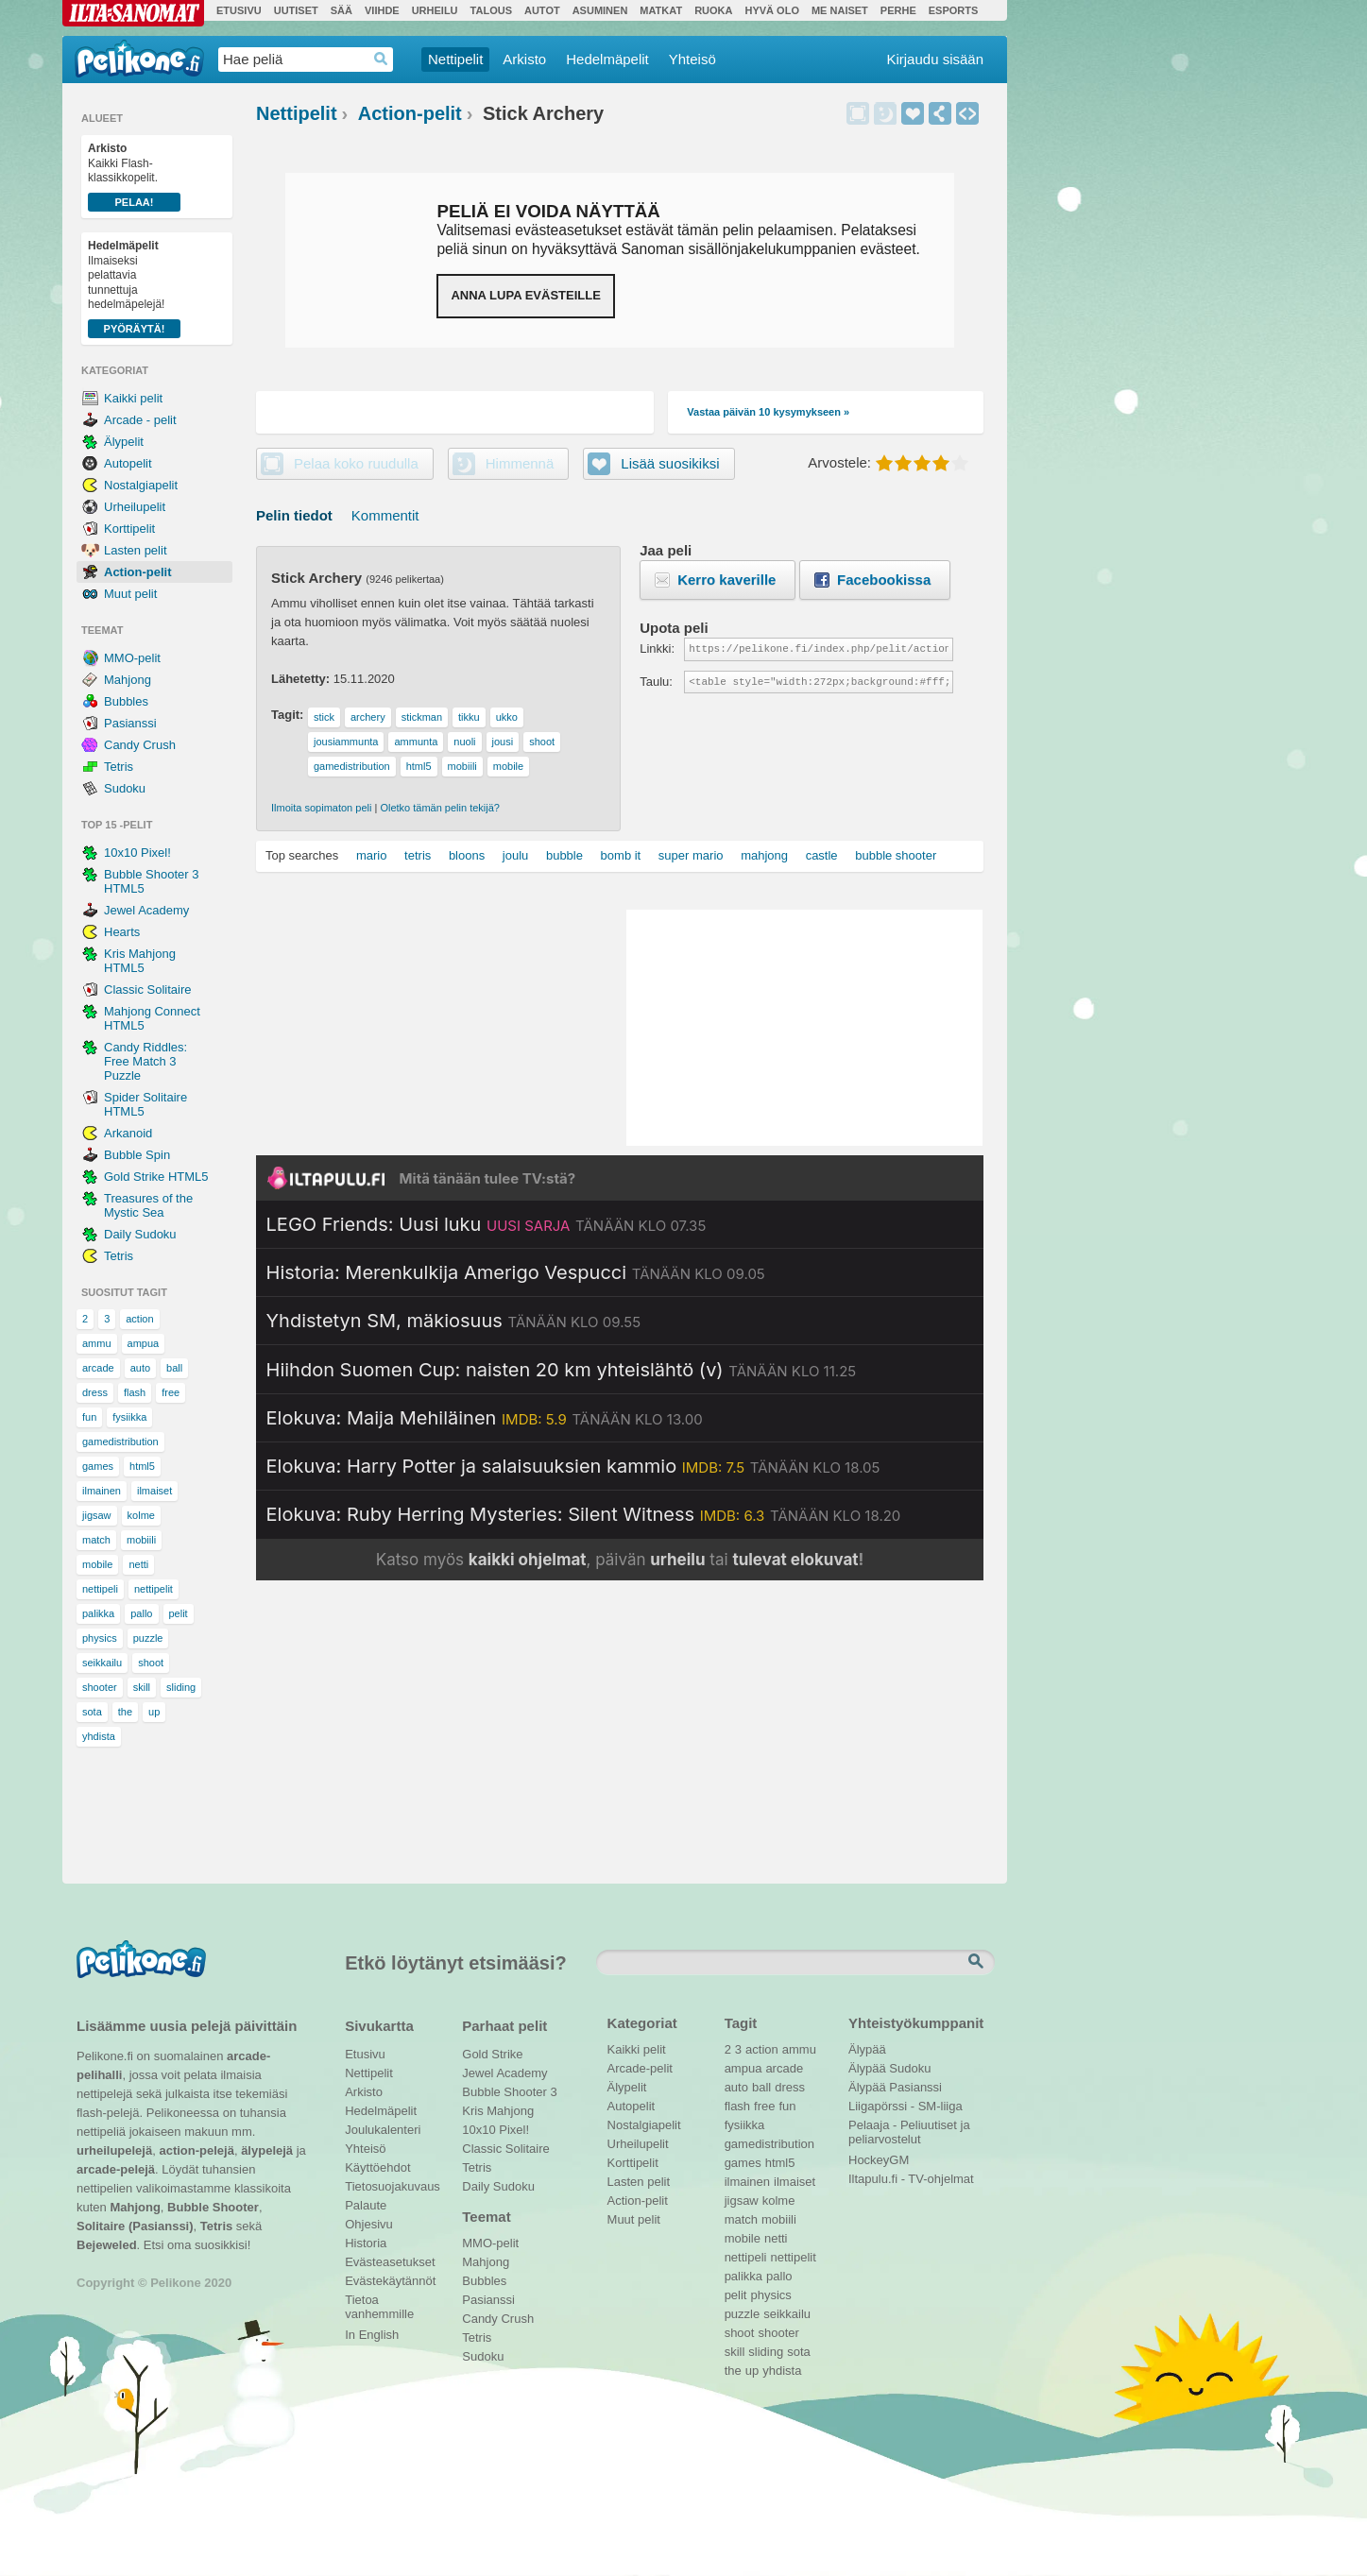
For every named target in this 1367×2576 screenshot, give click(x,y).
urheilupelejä (114, 2150)
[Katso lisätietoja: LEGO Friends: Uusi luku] (486, 1224)
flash (134, 1392)
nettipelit (153, 1589)
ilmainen (101, 1490)
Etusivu (239, 10)
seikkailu (102, 1662)
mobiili (141, 1539)
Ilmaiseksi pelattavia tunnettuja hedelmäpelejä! (134, 288)
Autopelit (128, 463)
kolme (141, 1515)
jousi (503, 741)
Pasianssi (130, 723)
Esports (954, 10)
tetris (417, 855)
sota (92, 1711)
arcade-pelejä (116, 2169)
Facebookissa (884, 579)
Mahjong (127, 680)
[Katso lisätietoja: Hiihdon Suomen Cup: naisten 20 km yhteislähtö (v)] (561, 1369)
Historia (365, 2243)
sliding (181, 1687)
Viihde (382, 10)
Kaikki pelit (133, 398)
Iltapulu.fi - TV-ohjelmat (911, 2179)
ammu (96, 1343)
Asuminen (600, 10)
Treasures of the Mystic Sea (148, 1205)
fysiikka (129, 1417)
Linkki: (657, 648)
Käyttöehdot (377, 2167)
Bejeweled (107, 2245)
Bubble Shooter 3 (509, 2092)
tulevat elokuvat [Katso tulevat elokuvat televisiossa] (795, 1559)
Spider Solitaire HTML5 (145, 1104)
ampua (144, 1343)
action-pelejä (196, 2150)
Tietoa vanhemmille (379, 2302)
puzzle (148, 1638)
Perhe (898, 10)
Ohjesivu (369, 2224)
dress (95, 1392)
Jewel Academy (146, 910)
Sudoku (124, 788)
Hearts (122, 932)
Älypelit (124, 442)
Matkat (661, 10)
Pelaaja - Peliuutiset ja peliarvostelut (909, 2127)
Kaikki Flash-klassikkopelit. (134, 177)
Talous (491, 10)
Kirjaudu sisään (934, 59)
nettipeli (100, 1589)
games (97, 1466)
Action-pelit (138, 572)
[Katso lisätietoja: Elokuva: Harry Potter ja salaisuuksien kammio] (573, 1466)
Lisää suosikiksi (912, 113)
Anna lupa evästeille (525, 295)
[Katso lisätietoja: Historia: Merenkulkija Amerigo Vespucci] (515, 1272)
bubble (564, 855)
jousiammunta (346, 741)
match (96, 1539)
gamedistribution (120, 1441)
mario (371, 855)
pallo (141, 1613)
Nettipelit (455, 59)
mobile (97, 1564)
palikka (98, 1613)
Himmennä (885, 113)
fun (89, 1417)
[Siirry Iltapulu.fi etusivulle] (619, 1178)
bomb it (621, 855)
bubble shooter (895, 855)
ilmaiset (154, 1490)
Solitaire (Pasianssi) (135, 2226)
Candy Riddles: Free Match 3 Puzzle (145, 1061)
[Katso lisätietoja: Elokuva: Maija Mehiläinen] (484, 1418)
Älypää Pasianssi (895, 2087)
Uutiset (296, 10)
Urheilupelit (134, 507)
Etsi (978, 1962)
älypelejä (267, 2150)
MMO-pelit (132, 658)
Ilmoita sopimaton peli (321, 807)
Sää (341, 10)
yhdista (98, 1736)
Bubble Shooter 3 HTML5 (151, 881)
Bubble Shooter (213, 2207)
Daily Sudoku (140, 1234)
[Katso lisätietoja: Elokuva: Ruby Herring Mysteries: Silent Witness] (583, 1514)
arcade (98, 1367)
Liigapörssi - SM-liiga (905, 2106)
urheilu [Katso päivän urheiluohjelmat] (677, 1559)
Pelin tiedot (294, 515)
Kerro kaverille (726, 579)
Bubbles (126, 701)
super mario (691, 855)
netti (138, 1564)
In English (372, 2335)
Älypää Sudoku (889, 2068)
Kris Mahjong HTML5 (140, 961)
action (139, 1318)
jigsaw (96, 1515)
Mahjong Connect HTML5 (152, 1018)
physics (99, 1638)
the (125, 1711)
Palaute (365, 2205)
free (170, 1392)
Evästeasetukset (390, 2262)
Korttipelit (129, 528)
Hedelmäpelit (607, 59)
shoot (150, 1662)
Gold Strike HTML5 (156, 1176)
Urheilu (435, 10)
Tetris (118, 766)
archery (367, 717)
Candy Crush (140, 745)
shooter (99, 1687)
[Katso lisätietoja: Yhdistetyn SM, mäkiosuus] (453, 1320)
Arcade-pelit (640, 2068)
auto (140, 1367)
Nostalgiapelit (141, 485)
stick (324, 717)
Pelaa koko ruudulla (356, 463)
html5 (142, 1466)
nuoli (464, 741)
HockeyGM (878, 2160)
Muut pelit (130, 594)
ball (174, 1367)
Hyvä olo (771, 10)
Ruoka (713, 10)
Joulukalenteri (382, 2130)
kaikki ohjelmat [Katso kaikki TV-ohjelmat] (528, 1559)
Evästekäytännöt (390, 2281)
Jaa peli (940, 113)
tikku (469, 717)
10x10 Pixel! (137, 852)
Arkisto (524, 59)
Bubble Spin (137, 1155)
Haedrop (381, 59)
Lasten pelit (135, 550)
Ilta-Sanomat (133, 13)
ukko (507, 717)
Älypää (867, 2049)
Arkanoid (128, 1133)
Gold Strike (492, 2054)
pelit (178, 1613)
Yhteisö (692, 59)
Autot (542, 10)
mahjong (764, 855)
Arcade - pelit (140, 420)
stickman (422, 717)
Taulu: (656, 681)
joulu (515, 855)
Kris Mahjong (498, 2111)
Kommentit (385, 515)
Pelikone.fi (139, 58)
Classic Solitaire (147, 989)
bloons (467, 855)
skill (141, 1687)
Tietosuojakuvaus (390, 2186)
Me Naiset (840, 10)
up (154, 1711)
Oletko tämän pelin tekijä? (440, 807)
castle (822, 855)
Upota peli (967, 113)
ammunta (415, 741)
